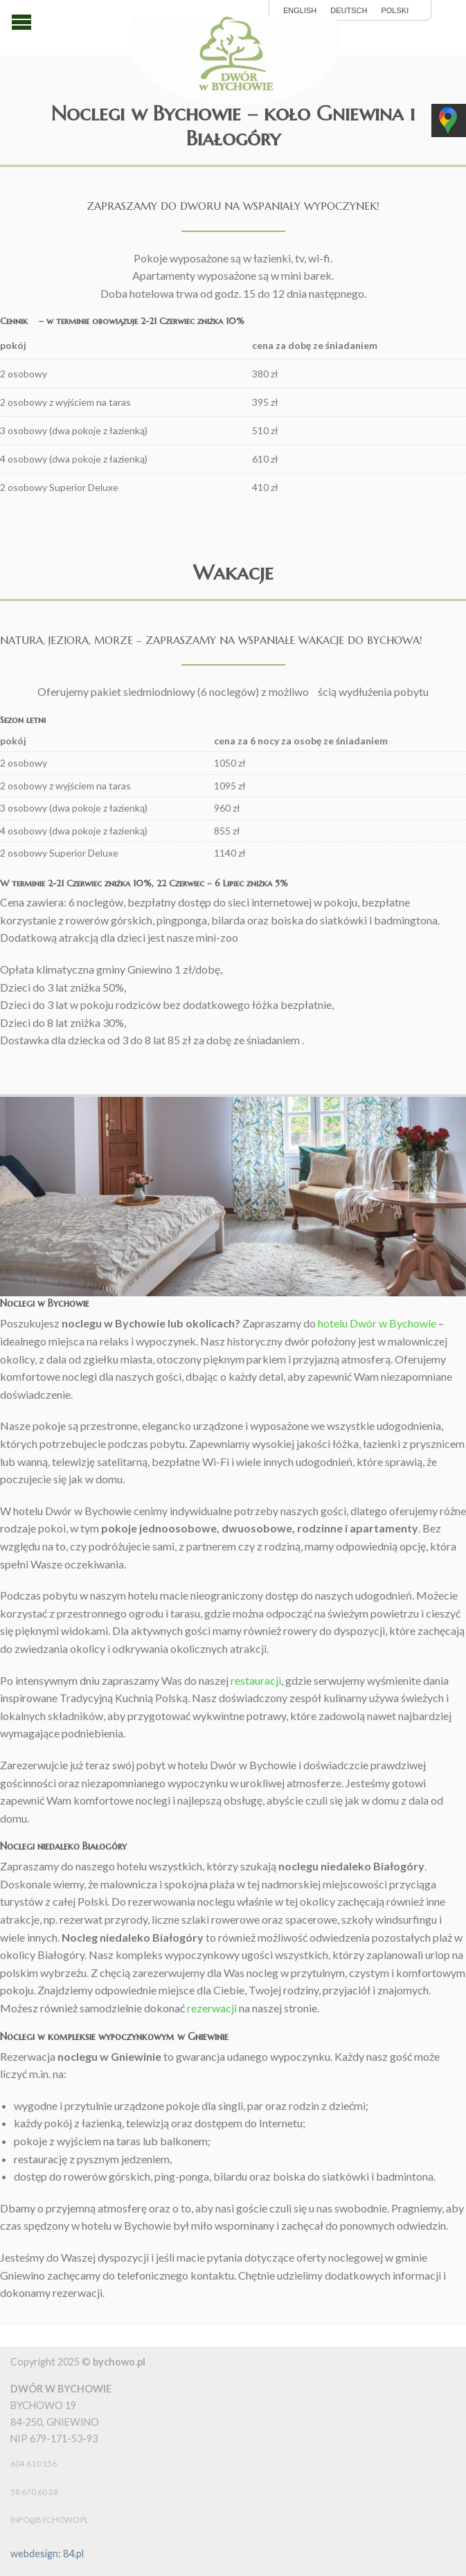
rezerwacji (212, 2007)
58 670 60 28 (34, 2491)
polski (395, 11)
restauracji (256, 1680)
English (299, 11)
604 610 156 (33, 2463)
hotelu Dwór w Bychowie (377, 1323)
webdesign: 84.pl (47, 2553)
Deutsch (348, 11)
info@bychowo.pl (49, 2519)
